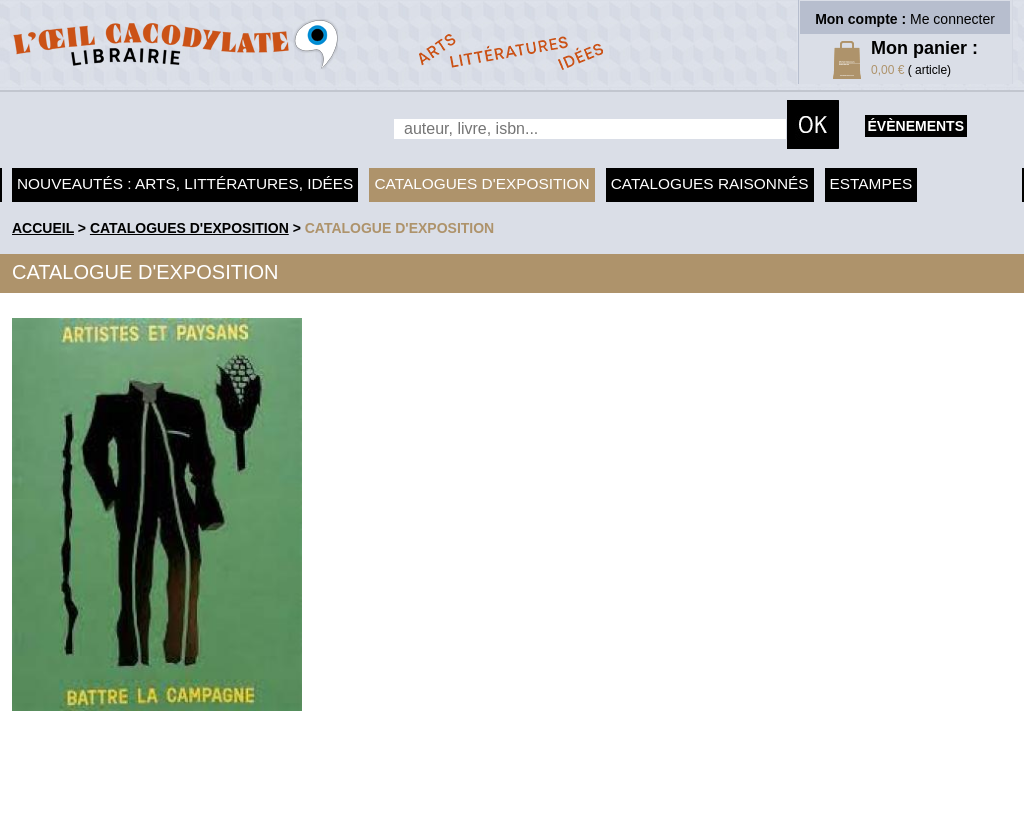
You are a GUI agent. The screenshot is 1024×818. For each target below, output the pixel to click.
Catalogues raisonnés (710, 183)
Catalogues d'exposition (481, 183)
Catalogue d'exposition (400, 228)
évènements (916, 126)
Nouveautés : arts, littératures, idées (185, 183)
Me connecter (952, 19)
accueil (43, 228)
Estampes (871, 183)
